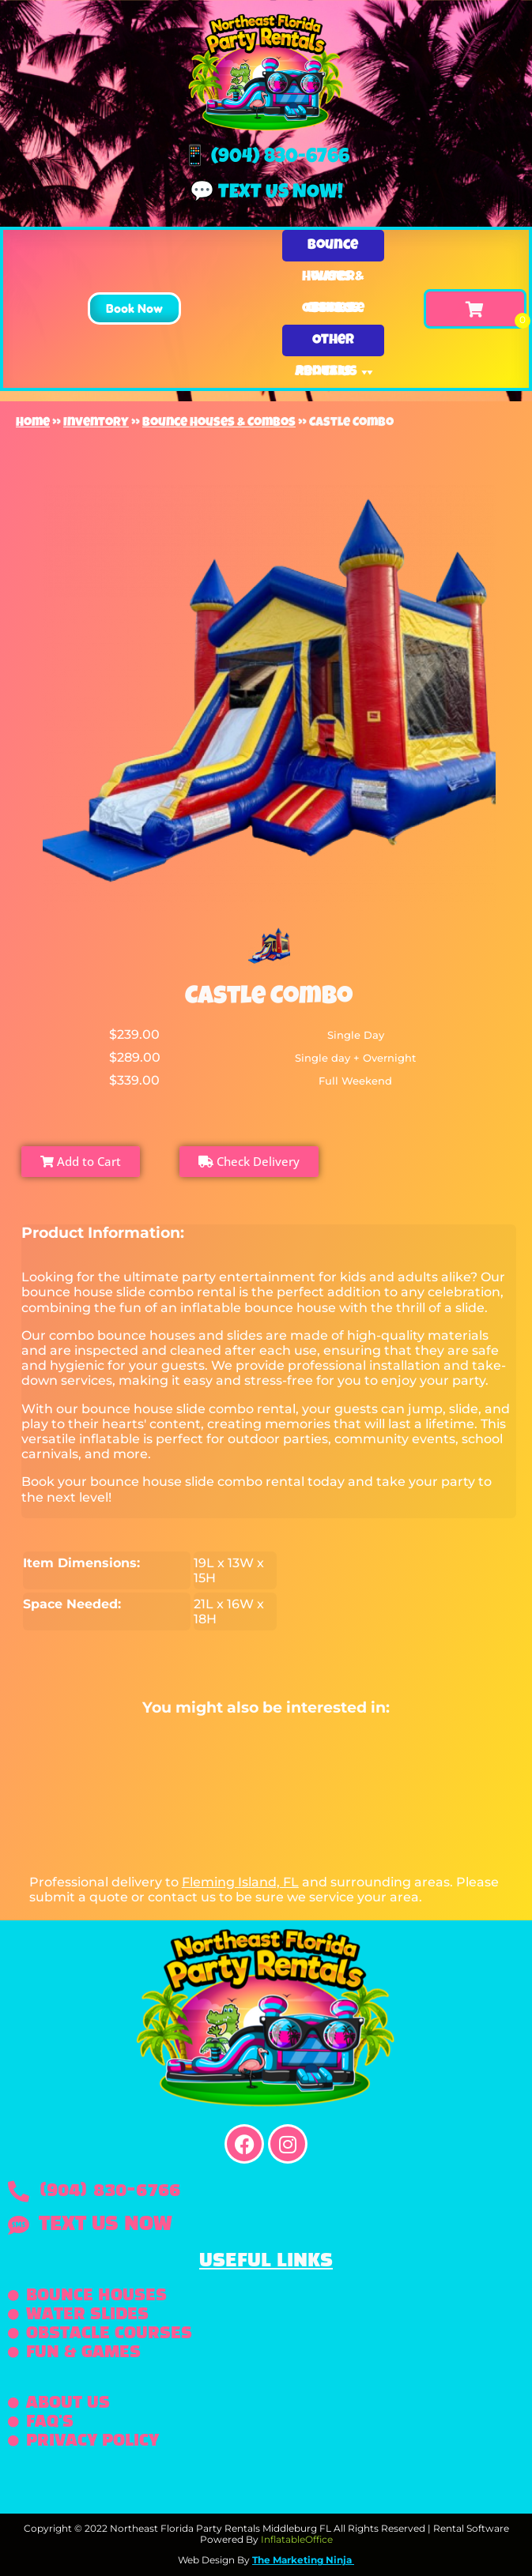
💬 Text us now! (266, 193)
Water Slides (333, 281)
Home (33, 423)
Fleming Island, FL (240, 1882)
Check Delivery (249, 1161)
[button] (134, 308)
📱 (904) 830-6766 (266, 157)
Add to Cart (80, 1161)
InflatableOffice (297, 2539)
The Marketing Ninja (302, 2560)
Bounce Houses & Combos (333, 250)
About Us (335, 372)
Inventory (96, 423)
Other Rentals (333, 344)
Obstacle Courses (333, 313)
